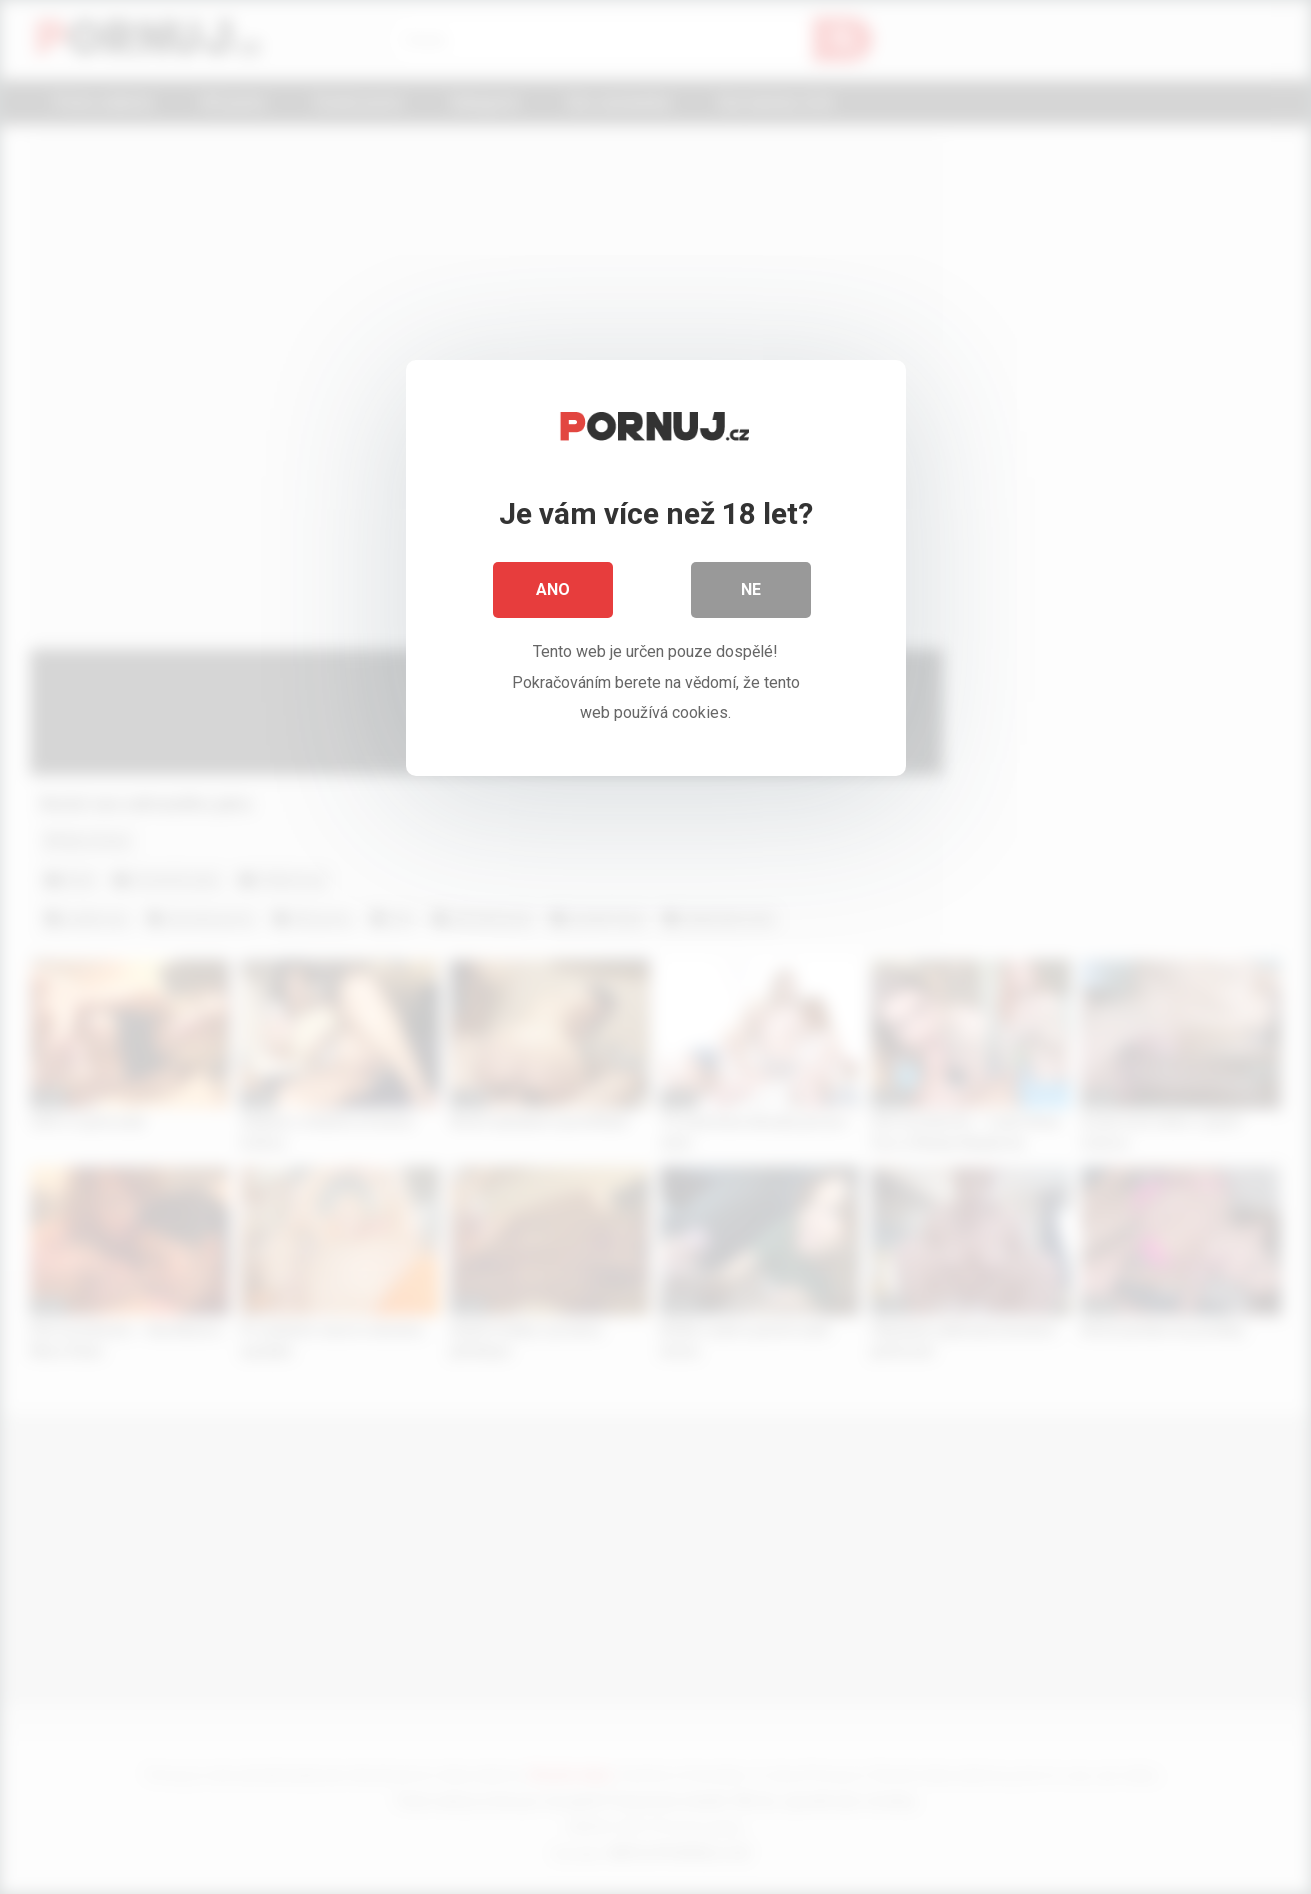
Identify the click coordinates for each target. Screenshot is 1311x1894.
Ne (751, 589)
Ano (553, 589)
